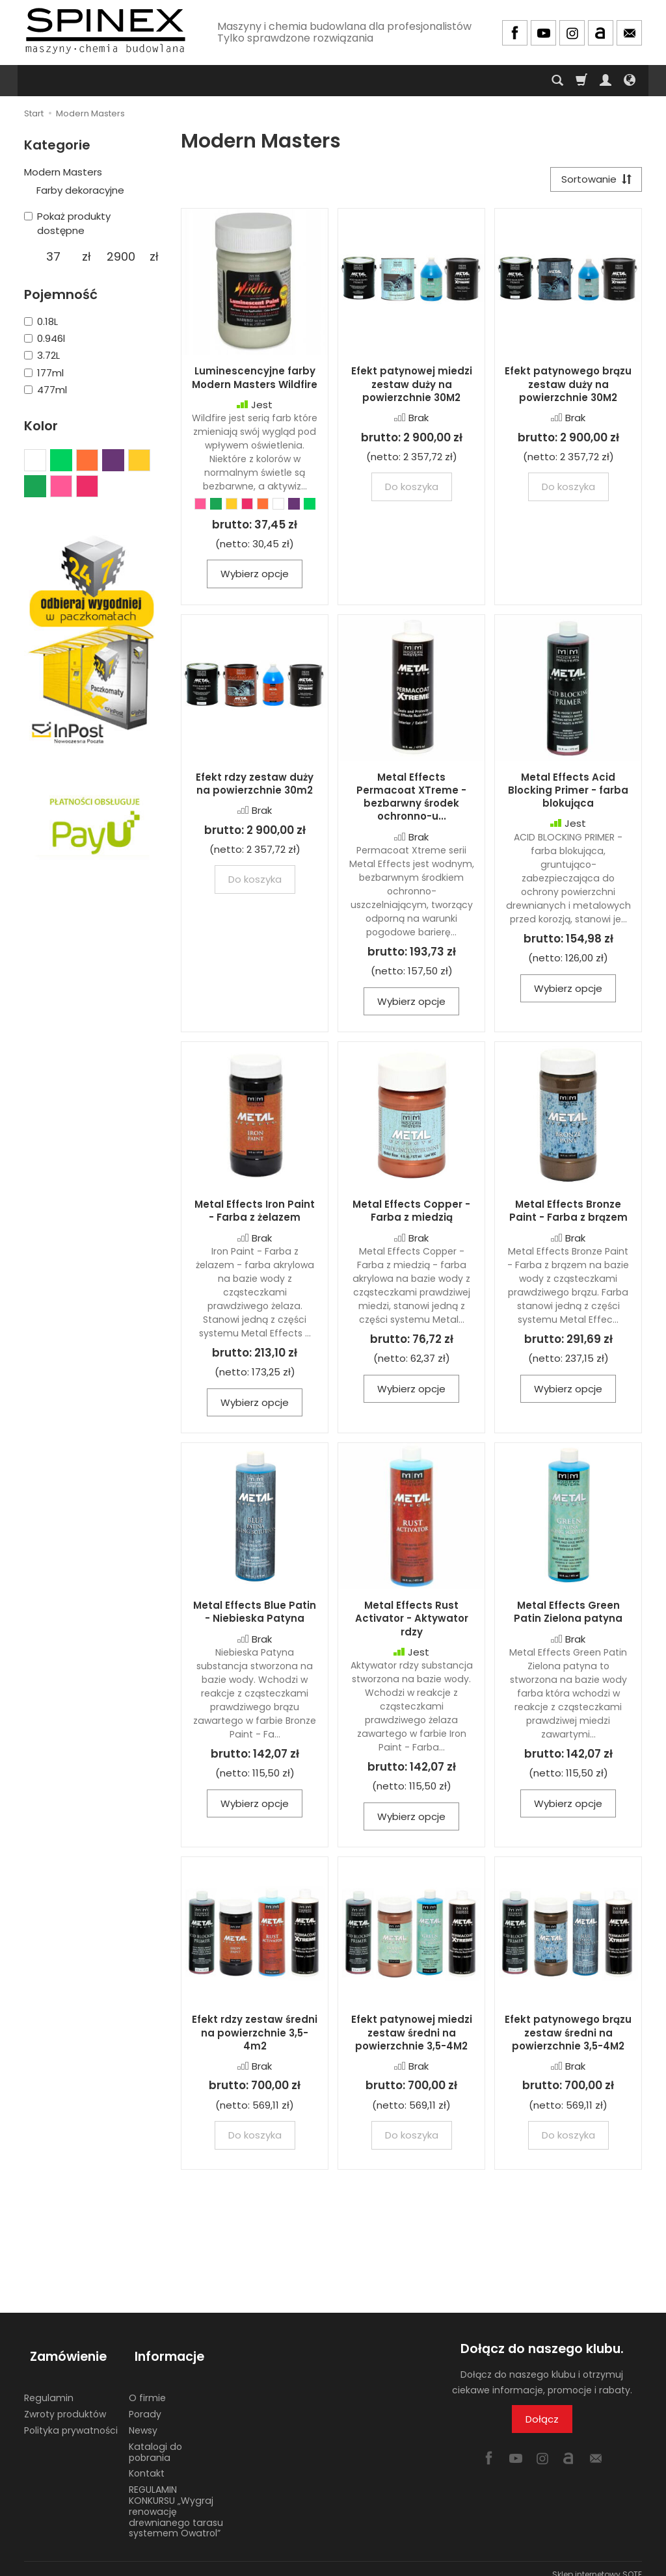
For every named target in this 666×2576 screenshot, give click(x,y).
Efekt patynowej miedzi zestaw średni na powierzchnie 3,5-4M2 (411, 2036)
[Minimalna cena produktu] (53, 257)
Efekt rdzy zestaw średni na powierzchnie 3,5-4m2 (254, 2036)
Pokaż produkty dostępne (67, 223)
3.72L (42, 355)
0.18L (41, 321)
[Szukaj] (557, 80)
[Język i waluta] (629, 80)
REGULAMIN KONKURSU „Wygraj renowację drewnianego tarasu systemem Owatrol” (176, 2499)
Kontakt (147, 2461)
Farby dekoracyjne (80, 190)
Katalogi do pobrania (155, 2440)
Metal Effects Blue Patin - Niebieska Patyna (254, 1615)
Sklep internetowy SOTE (597, 2562)
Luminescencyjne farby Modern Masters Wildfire (254, 380)
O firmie (147, 2386)
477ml (45, 390)
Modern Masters (63, 172)
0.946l (44, 338)
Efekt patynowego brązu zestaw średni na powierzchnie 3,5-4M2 (568, 2036)
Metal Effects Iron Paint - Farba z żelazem (254, 1214)
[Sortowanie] (593, 181)
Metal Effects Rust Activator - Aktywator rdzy (411, 1622)
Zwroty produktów (65, 2402)
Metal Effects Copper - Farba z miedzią (411, 1214)
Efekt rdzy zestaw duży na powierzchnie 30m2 (254, 786)
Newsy (143, 2418)
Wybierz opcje (254, 577)
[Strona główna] (105, 31)
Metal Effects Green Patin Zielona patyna (568, 1615)
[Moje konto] (605, 80)
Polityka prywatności (71, 2418)
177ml (44, 373)
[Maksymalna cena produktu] (121, 257)
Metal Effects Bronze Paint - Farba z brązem (568, 1214)
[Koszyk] (581, 80)
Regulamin (48, 2386)
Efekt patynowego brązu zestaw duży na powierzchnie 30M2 (568, 387)
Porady (145, 2402)
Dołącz (542, 2422)
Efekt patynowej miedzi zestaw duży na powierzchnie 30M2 (411, 387)
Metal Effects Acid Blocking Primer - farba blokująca (568, 793)
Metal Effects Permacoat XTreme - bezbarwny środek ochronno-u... (411, 799)
